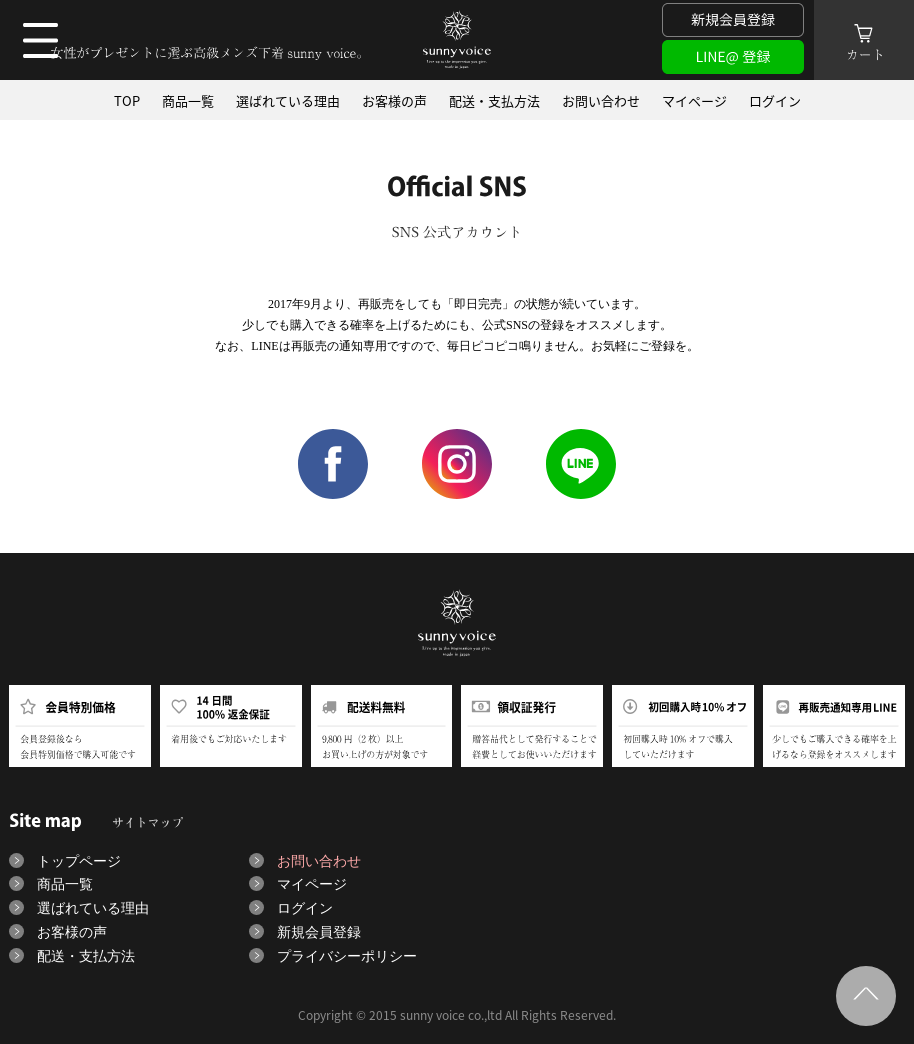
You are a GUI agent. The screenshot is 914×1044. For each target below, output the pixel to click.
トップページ (79, 861)
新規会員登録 (319, 932)
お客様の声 (394, 99)
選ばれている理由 (288, 99)
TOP (127, 99)
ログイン (775, 99)
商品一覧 (188, 99)
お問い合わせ (601, 99)
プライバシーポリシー (347, 956)
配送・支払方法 (494, 99)
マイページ (694, 99)
